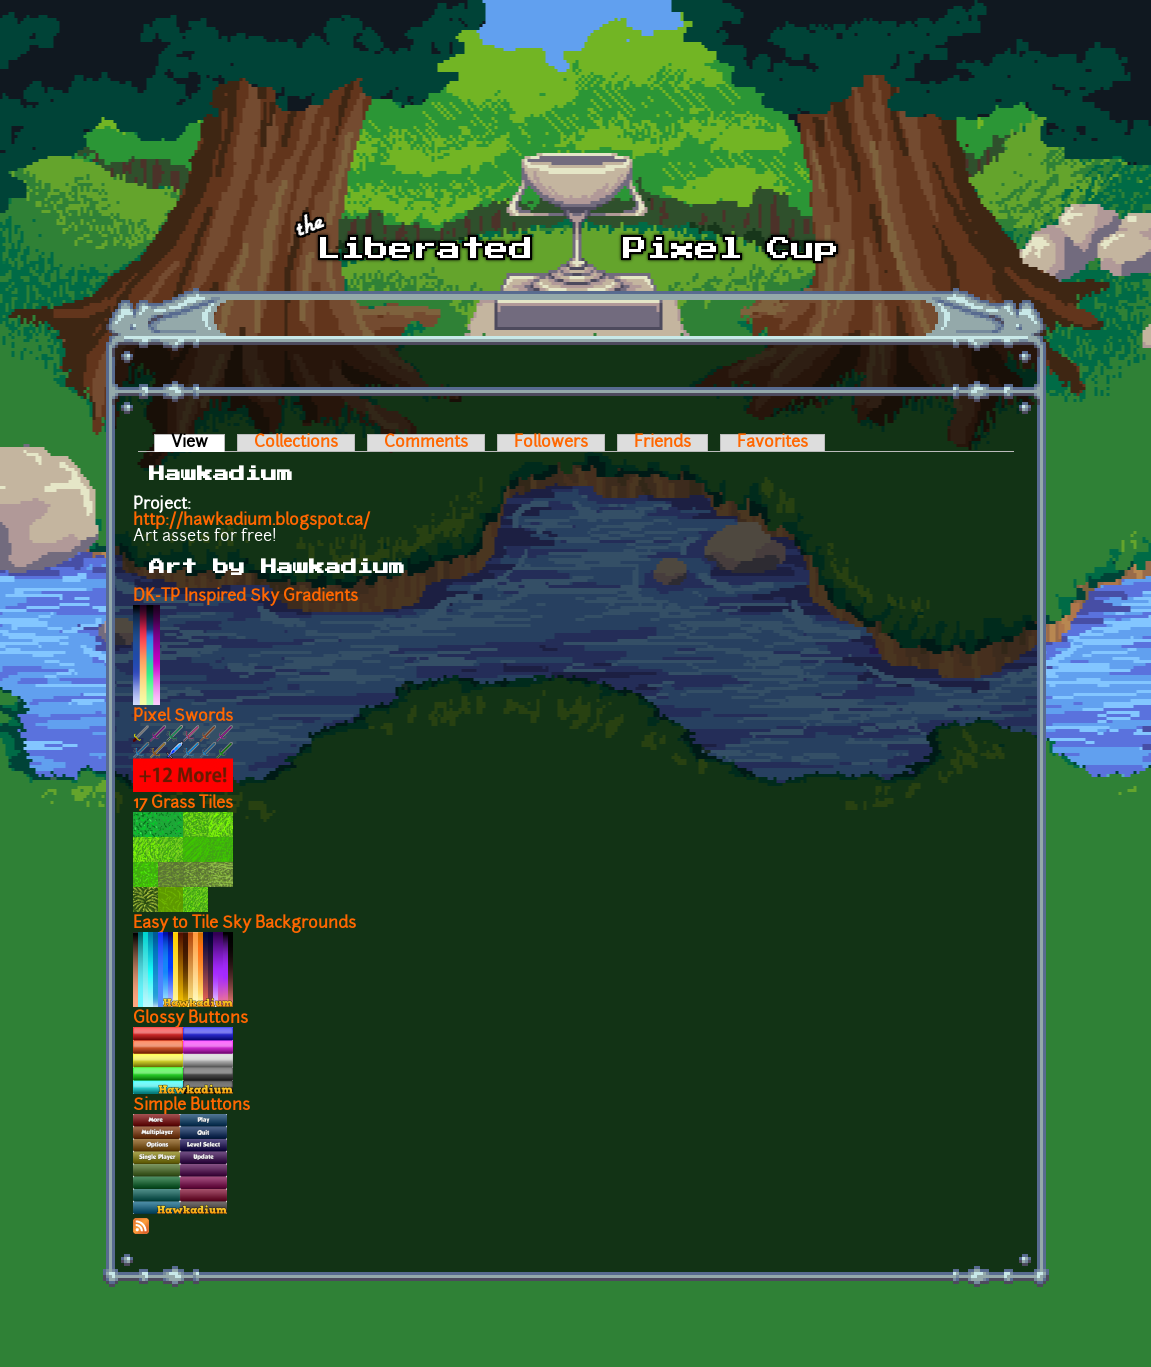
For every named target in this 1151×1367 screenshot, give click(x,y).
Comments (426, 443)
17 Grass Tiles (183, 804)
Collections (296, 443)
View (198, 443)
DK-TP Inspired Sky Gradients (245, 597)
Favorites (772, 443)
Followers (551, 443)
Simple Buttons (191, 1106)
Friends (662, 443)
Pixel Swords (183, 717)
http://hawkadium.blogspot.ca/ (251, 521)
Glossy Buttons (190, 1019)
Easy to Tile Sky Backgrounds (244, 924)
